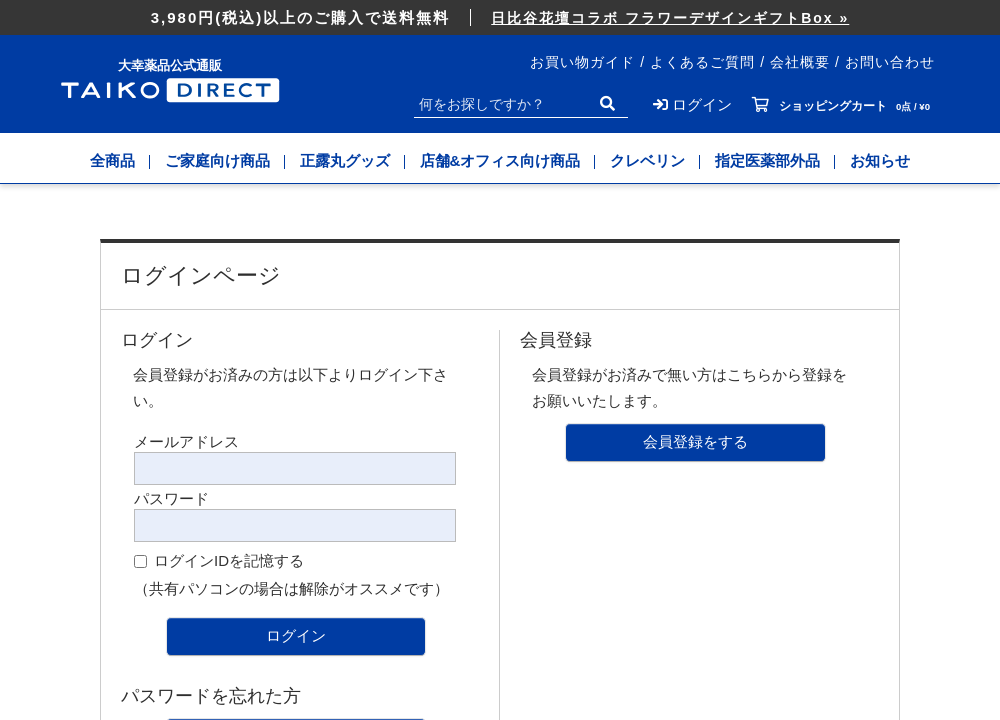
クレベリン (647, 160)
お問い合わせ (890, 62)
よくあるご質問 (702, 62)
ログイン (296, 635)
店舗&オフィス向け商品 (500, 160)
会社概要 (800, 62)
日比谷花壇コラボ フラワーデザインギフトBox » (670, 18)
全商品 (112, 160)
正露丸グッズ (345, 160)
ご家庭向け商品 (217, 160)
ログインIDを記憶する (229, 560)
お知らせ (880, 160)
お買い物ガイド (582, 62)
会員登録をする (695, 441)
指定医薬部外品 (767, 160)
